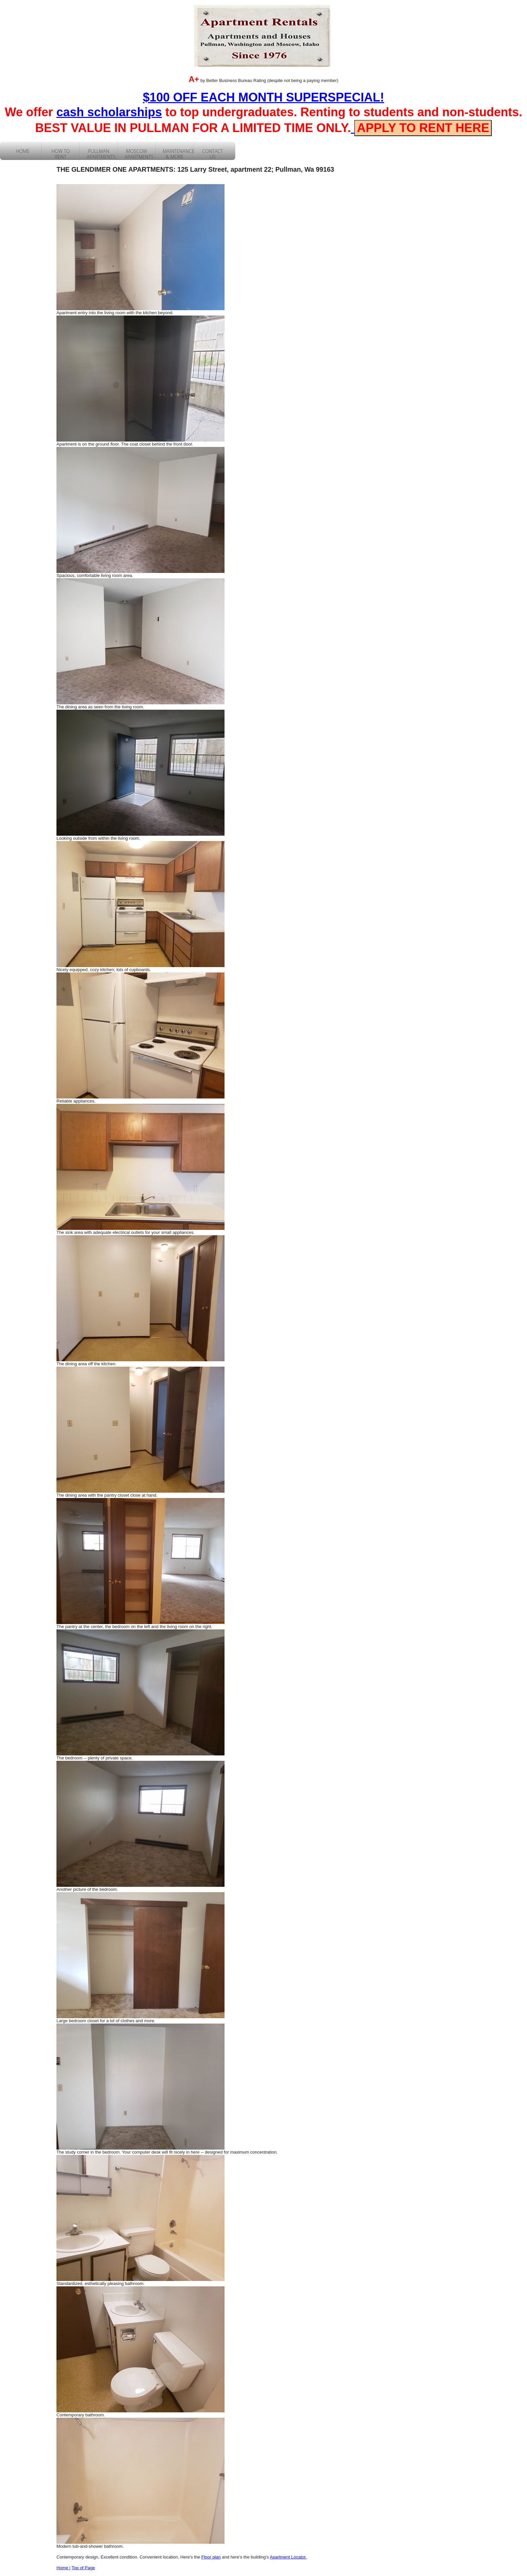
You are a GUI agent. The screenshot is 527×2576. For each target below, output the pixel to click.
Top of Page (83, 2567)
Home (62, 2567)
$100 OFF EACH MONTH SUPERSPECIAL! (263, 97)
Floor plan (211, 2557)
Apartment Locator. (288, 2557)
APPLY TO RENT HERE (423, 128)
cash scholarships (109, 112)
